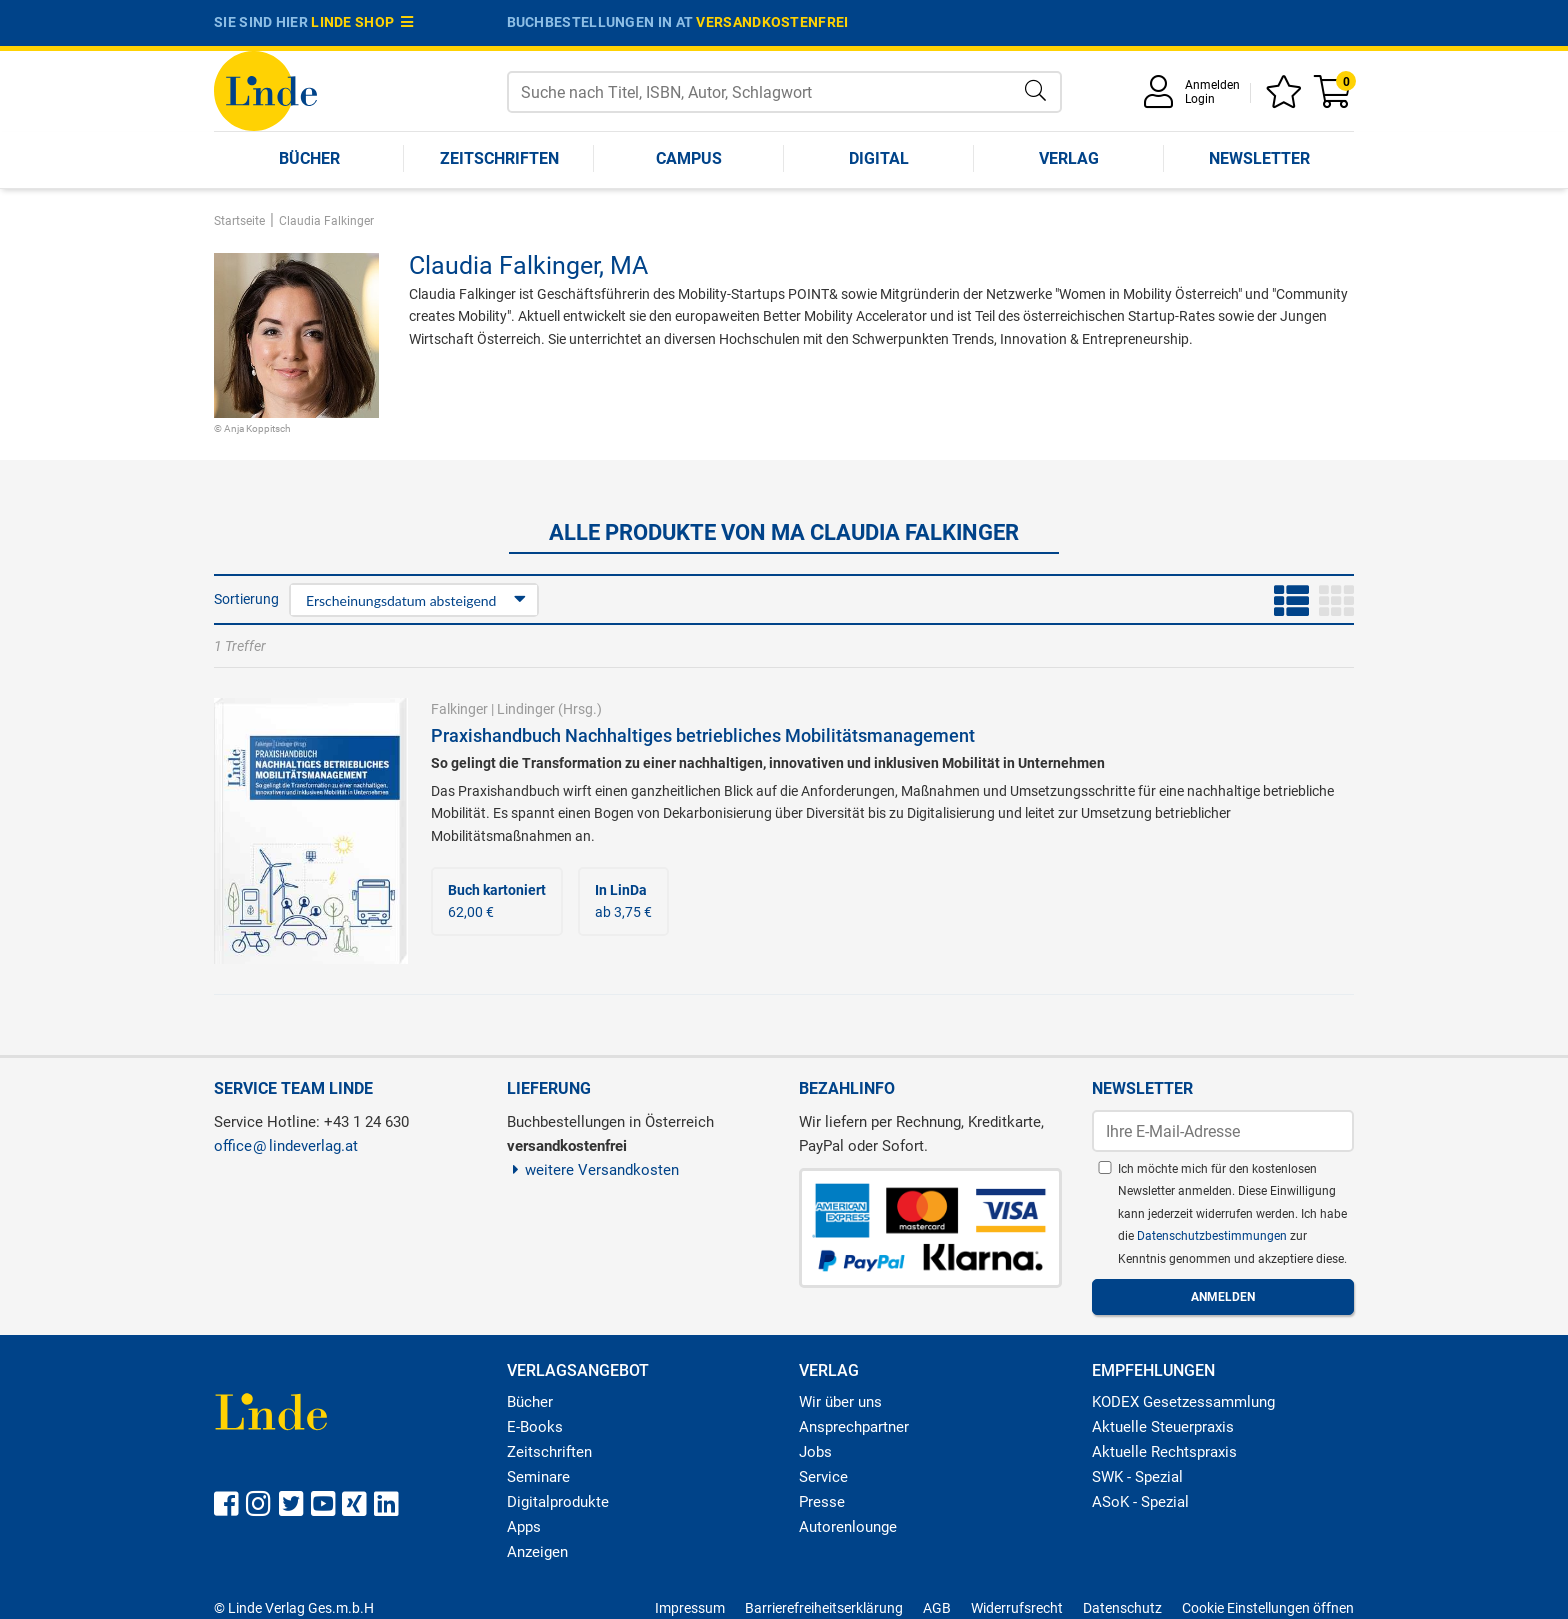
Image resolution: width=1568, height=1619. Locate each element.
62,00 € (497, 901)
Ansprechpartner (854, 1427)
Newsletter (1259, 158)
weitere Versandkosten (593, 1170)
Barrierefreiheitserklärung (824, 1608)
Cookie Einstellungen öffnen (1268, 1608)
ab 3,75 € (623, 901)
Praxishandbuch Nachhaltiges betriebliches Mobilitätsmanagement (703, 735)
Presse (822, 1502)
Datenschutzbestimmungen (1213, 1236)
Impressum (690, 1608)
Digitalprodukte (558, 1502)
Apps (524, 1527)
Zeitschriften (499, 158)
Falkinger (459, 709)
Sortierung (246, 599)
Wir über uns (840, 1402)
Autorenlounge (848, 1527)
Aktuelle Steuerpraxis (1163, 1427)
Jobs (815, 1452)
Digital (879, 158)
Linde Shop (362, 22)
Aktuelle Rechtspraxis (1164, 1452)
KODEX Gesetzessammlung (1183, 1402)
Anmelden (1212, 85)
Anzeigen (537, 1552)
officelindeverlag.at (286, 1146)
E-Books (535, 1427)
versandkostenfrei (772, 22)
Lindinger (526, 709)
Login (1200, 99)
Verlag (1069, 158)
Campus (689, 158)
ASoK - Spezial (1140, 1502)
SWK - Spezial (1137, 1477)
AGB (937, 1608)
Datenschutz (1122, 1608)
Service (823, 1477)
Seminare (538, 1477)
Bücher (309, 158)
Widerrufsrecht (1017, 1608)
